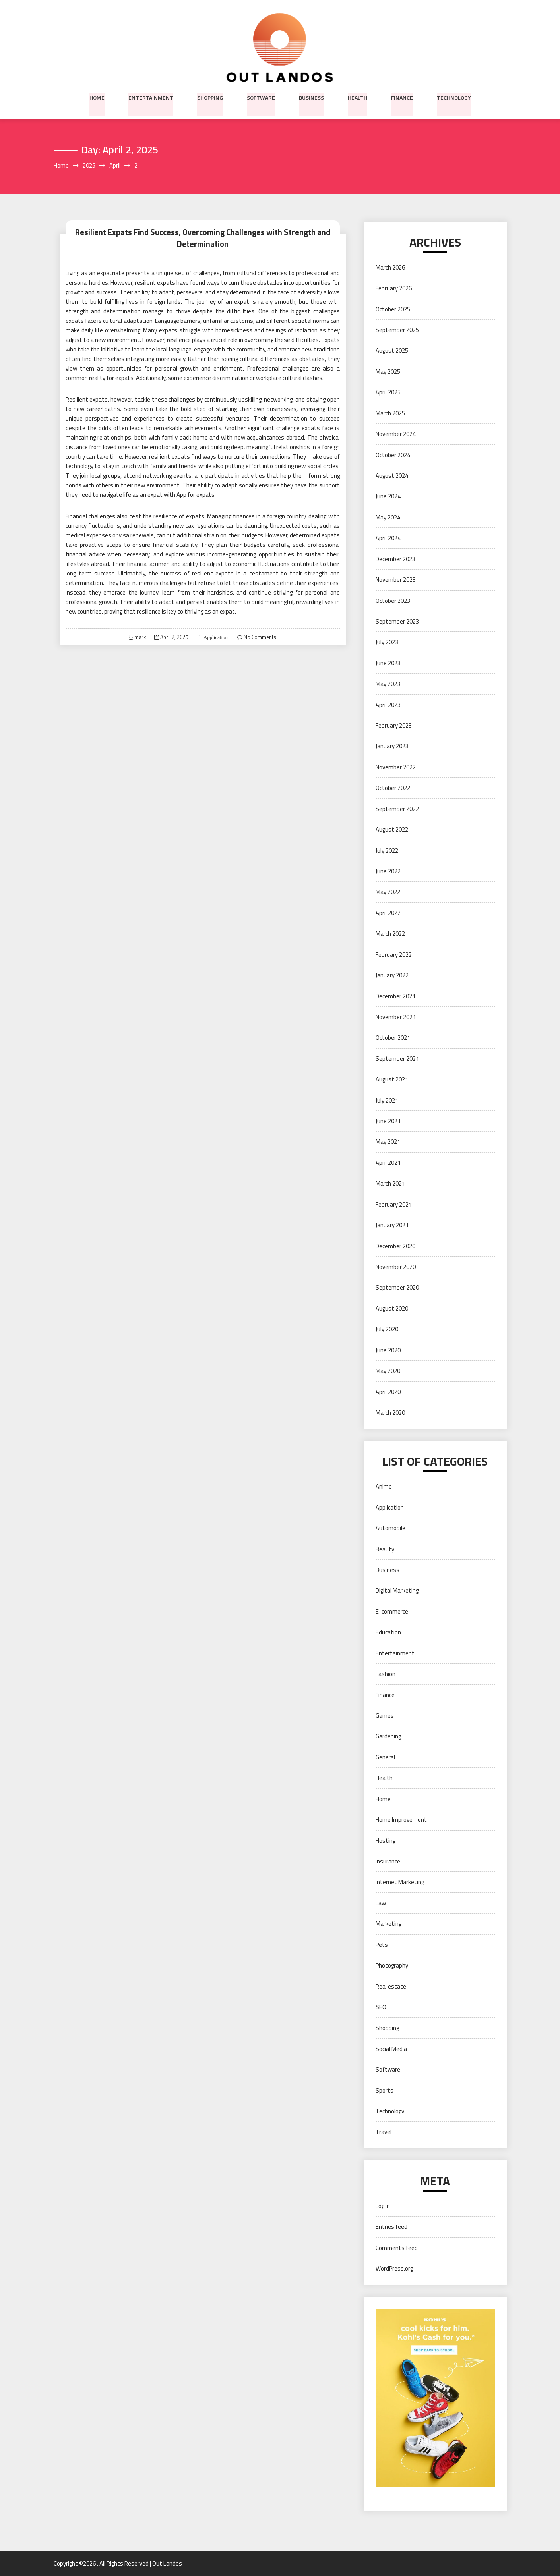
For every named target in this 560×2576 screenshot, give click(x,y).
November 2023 (396, 580)
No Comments (260, 637)
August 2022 (392, 829)
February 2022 (394, 954)
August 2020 (392, 1308)
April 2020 (388, 1391)
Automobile (390, 1528)
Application (214, 636)
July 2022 (387, 850)
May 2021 (388, 1142)
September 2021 (397, 1058)
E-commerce (392, 1611)
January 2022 (392, 975)
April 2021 (388, 1162)
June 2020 (388, 1350)
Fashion (385, 1674)
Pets (382, 1944)
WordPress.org (394, 2268)
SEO (381, 2007)
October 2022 (393, 788)
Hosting (385, 1840)
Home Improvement (401, 1820)
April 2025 (388, 392)
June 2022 (388, 871)
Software (261, 97)
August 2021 (392, 1079)
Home (97, 97)
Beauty (385, 1549)
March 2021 (390, 1183)
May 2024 (388, 517)
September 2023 (397, 621)
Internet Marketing (400, 1882)
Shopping (210, 97)
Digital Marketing (397, 1590)
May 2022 (388, 892)
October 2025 (393, 309)
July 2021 (387, 1100)
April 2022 (388, 912)
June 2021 (388, 1121)
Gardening (388, 1736)
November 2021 (396, 1017)
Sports (384, 2090)
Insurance (388, 1861)
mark (139, 637)
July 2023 (387, 642)
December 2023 (395, 559)
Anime (384, 1486)
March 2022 (390, 933)
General (385, 1757)
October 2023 (393, 600)
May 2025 (388, 371)
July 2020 (387, 1329)
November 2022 (396, 767)
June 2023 (388, 663)
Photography (392, 1965)
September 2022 (397, 808)
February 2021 (394, 1204)
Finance (402, 97)
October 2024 (393, 455)
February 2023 (394, 725)
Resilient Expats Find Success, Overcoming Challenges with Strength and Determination (202, 238)
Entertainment (150, 97)
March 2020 (390, 1412)
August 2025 (392, 350)
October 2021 (393, 1038)
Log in (383, 2206)
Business (311, 97)
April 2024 (388, 538)
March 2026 (390, 267)
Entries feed (391, 2227)
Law (381, 1903)
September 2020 (397, 1287)
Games (385, 1716)
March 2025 (390, 413)
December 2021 (395, 996)
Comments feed (397, 2247)
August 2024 (392, 476)
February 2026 (394, 288)
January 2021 (392, 1225)
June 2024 (388, 496)
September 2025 (397, 330)
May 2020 (388, 1371)
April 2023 (388, 704)
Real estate (391, 1986)
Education (388, 1632)
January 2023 (392, 746)
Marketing (388, 1924)
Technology (454, 97)
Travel (383, 2132)
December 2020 (395, 1246)
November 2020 (396, 1267)
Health (357, 97)
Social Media (391, 2048)
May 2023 (388, 684)
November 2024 (396, 434)
